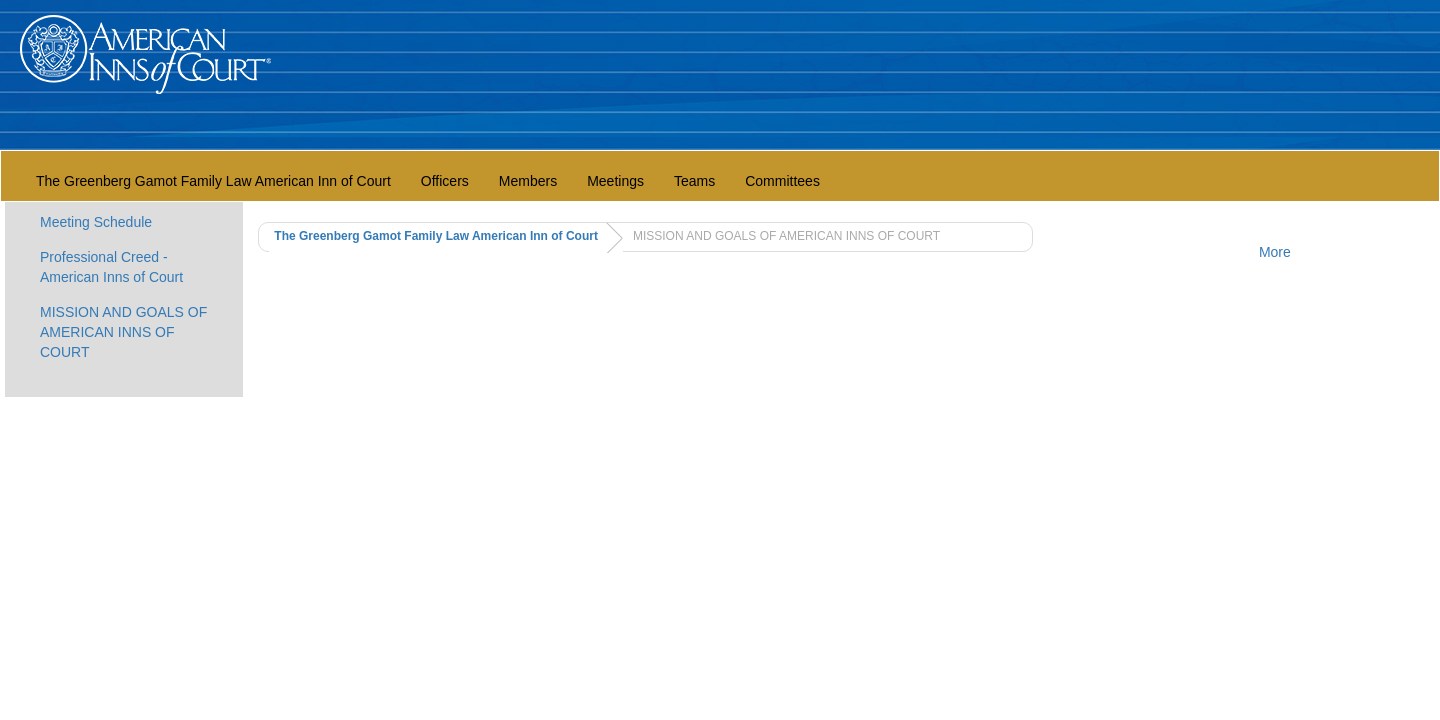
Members (528, 181)
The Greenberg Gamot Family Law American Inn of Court (213, 181)
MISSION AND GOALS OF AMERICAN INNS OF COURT (123, 332)
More (1275, 252)
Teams (694, 181)
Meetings (615, 181)
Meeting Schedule (96, 222)
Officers (445, 181)
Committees (782, 181)
